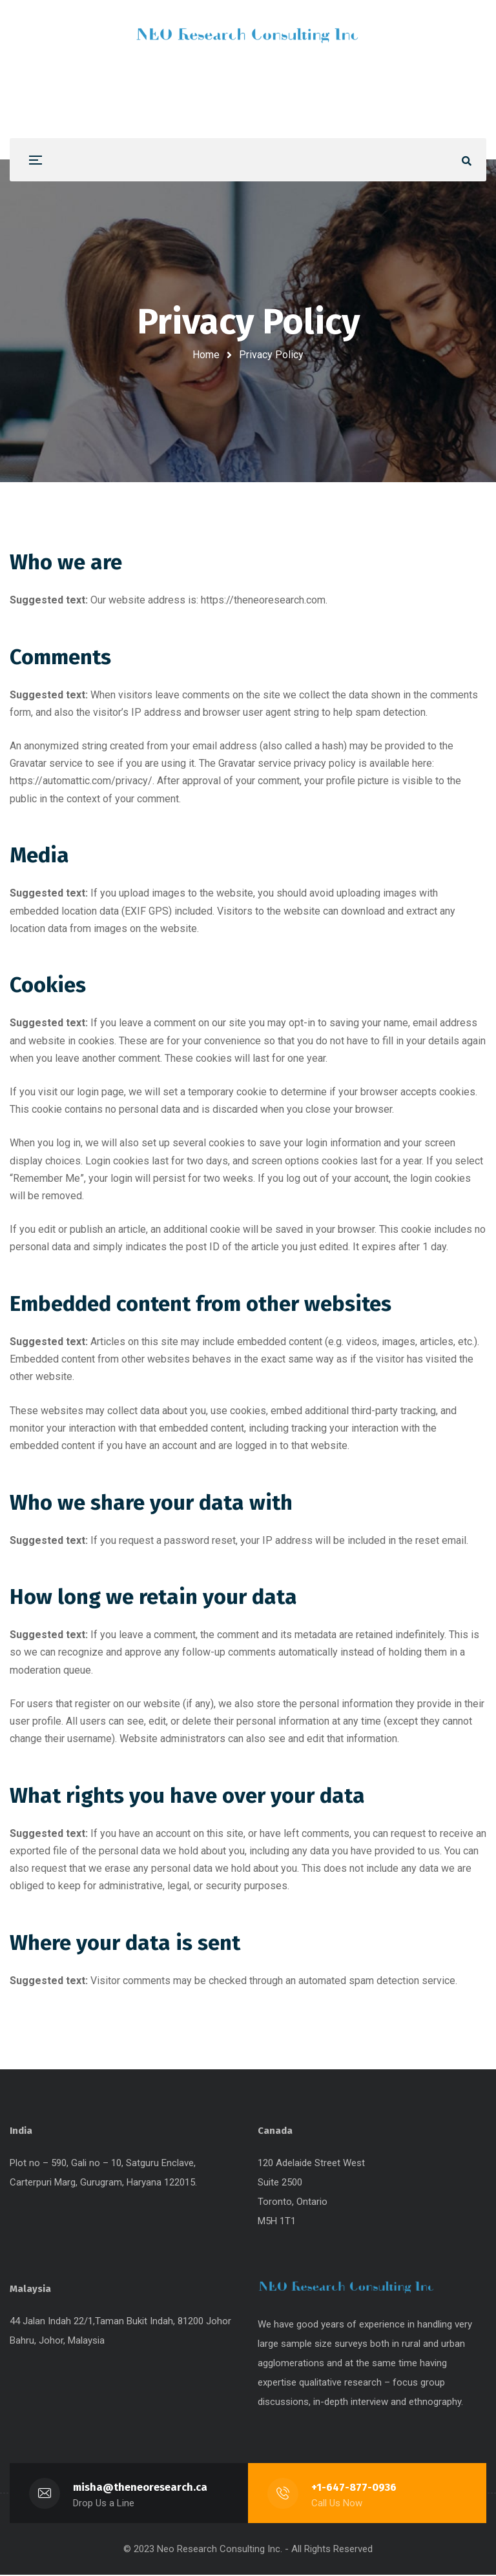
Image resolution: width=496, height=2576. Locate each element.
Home (206, 355)
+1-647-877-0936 (354, 2488)
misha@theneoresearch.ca (140, 2488)
